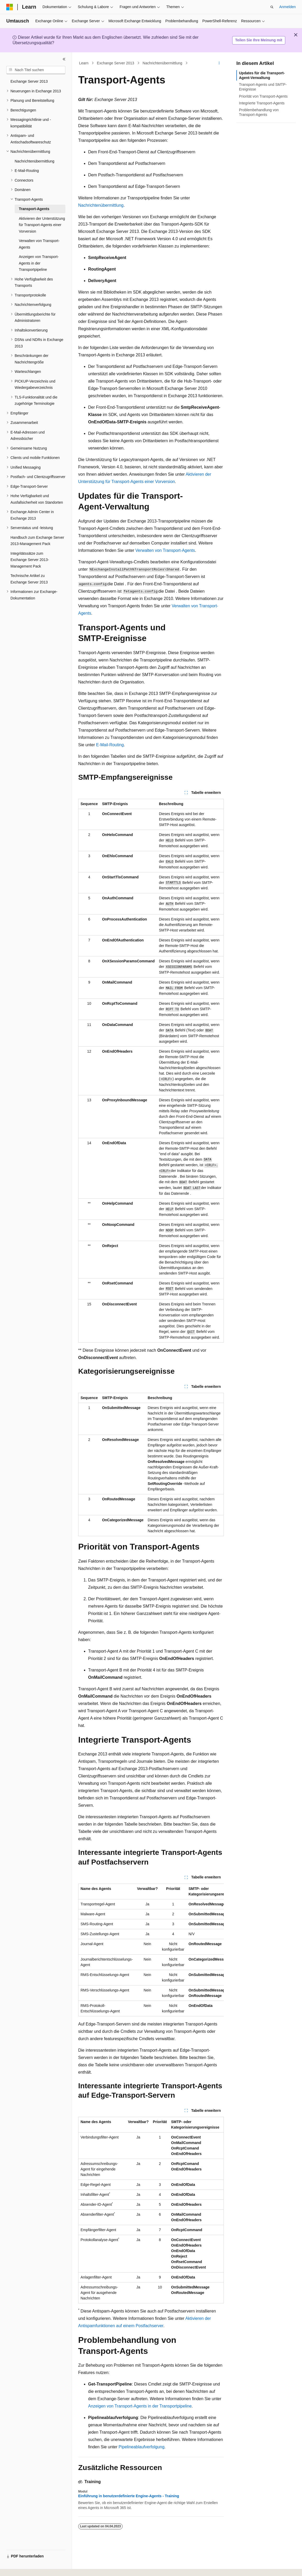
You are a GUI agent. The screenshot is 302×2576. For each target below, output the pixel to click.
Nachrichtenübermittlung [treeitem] (34, 161)
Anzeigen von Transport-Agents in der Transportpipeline (140, 2406)
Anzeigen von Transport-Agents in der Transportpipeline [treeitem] (39, 263)
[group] (151, 1950)
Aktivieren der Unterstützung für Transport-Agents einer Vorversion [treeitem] (42, 224)
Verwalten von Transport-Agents (165, 550)
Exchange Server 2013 (115, 63)
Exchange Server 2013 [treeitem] (29, 81)
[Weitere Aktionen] (219, 63)
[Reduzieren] (64, 59)
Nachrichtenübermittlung (162, 63)
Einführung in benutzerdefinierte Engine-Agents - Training (128, 2496)
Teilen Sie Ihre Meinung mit (258, 40)
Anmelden (287, 7)
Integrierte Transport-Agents (261, 103)
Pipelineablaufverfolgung (141, 2447)
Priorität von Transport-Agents (263, 96)
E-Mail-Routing (110, 745)
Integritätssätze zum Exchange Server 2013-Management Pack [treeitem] (29, 559)
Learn (84, 63)
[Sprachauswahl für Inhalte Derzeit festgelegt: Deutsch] (18, 2567)
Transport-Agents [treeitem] (34, 209)
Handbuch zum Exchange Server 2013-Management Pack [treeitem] (37, 540)
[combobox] (35, 70)
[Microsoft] (9, 7)
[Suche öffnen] (272, 7)
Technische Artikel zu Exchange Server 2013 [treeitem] (29, 579)
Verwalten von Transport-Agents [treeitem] (39, 244)
